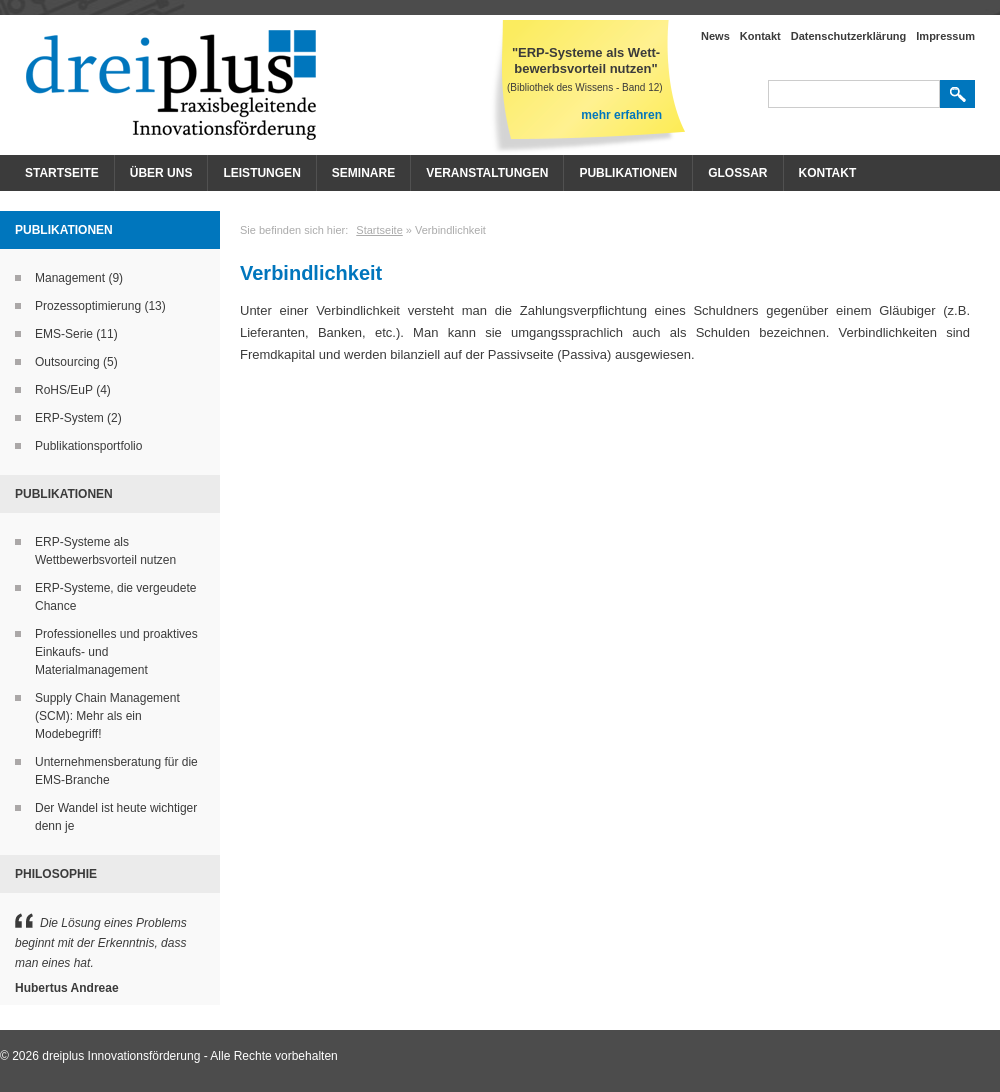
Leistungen (261, 173)
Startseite (62, 173)
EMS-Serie (64, 334)
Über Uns (161, 173)
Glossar (737, 173)
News (715, 36)
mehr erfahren (621, 115)
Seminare (363, 173)
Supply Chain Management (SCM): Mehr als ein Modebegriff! (107, 716)
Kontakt (760, 36)
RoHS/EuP (64, 390)
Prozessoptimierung (88, 306)
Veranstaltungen (487, 173)
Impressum (945, 36)
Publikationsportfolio (88, 446)
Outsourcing (67, 362)
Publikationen (628, 173)
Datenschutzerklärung (849, 36)
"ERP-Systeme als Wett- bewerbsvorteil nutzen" (586, 60)
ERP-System (69, 418)
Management (70, 278)
